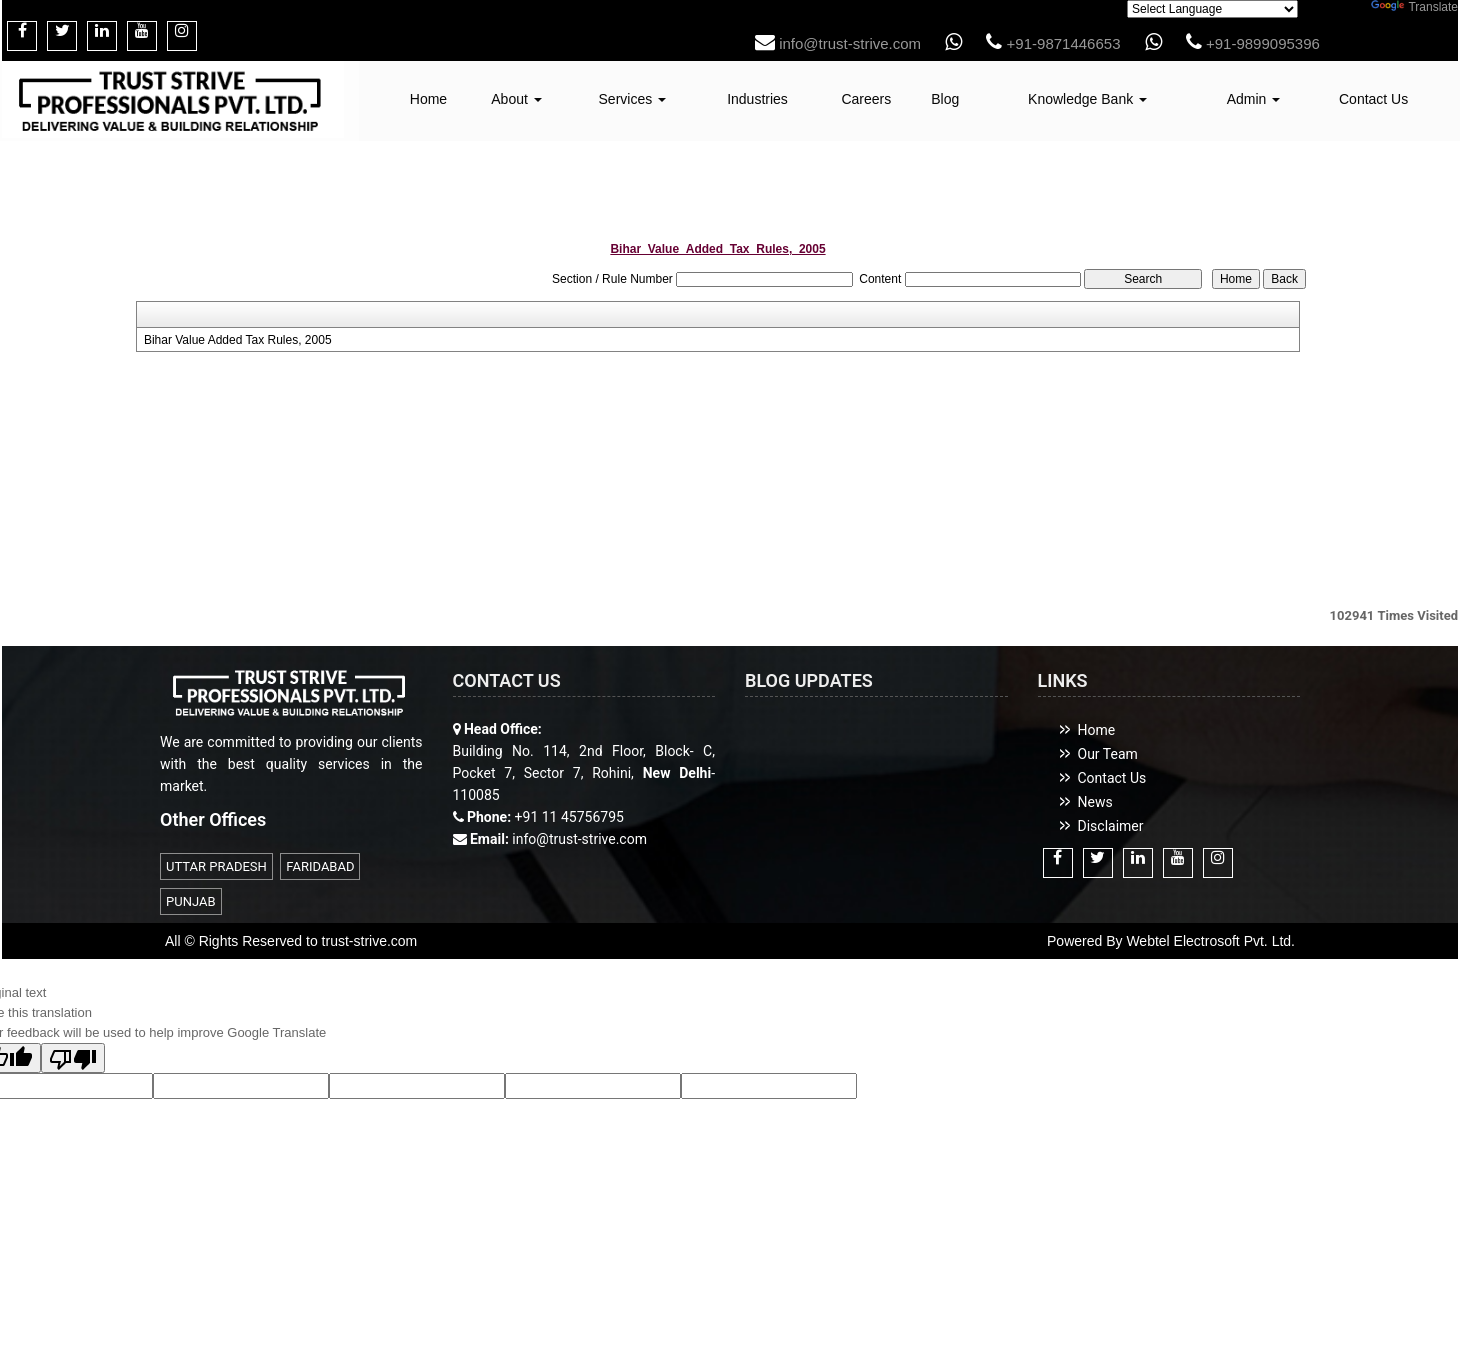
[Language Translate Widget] (1212, 9)
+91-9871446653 (1053, 43)
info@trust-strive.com (838, 43)
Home (428, 99)
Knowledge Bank (1087, 99)
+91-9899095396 (1253, 43)
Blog (945, 99)
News (1095, 802)
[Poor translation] (73, 1058)
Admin (1254, 99)
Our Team (1108, 754)
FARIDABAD (320, 866)
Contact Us (1373, 99)
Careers (866, 99)
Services (633, 99)
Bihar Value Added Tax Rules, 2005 (238, 340)
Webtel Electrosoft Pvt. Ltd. (1210, 941)
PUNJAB (191, 901)
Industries (757, 99)
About (516, 99)
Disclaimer (1111, 826)
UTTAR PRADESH (216, 866)
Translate (1414, 7)
